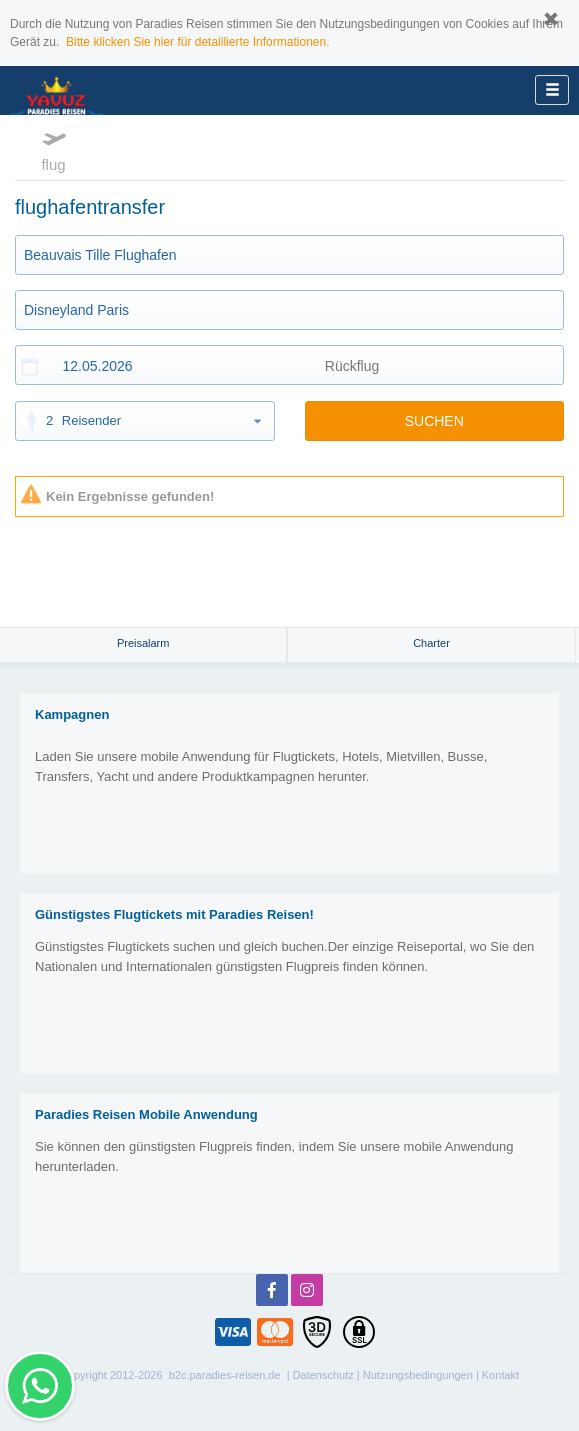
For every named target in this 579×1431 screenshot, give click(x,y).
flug (54, 149)
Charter (431, 643)
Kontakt (500, 1375)
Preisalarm (143, 643)
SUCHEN (434, 421)
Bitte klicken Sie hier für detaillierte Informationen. (197, 42)
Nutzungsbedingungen (418, 1375)
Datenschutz (323, 1375)
